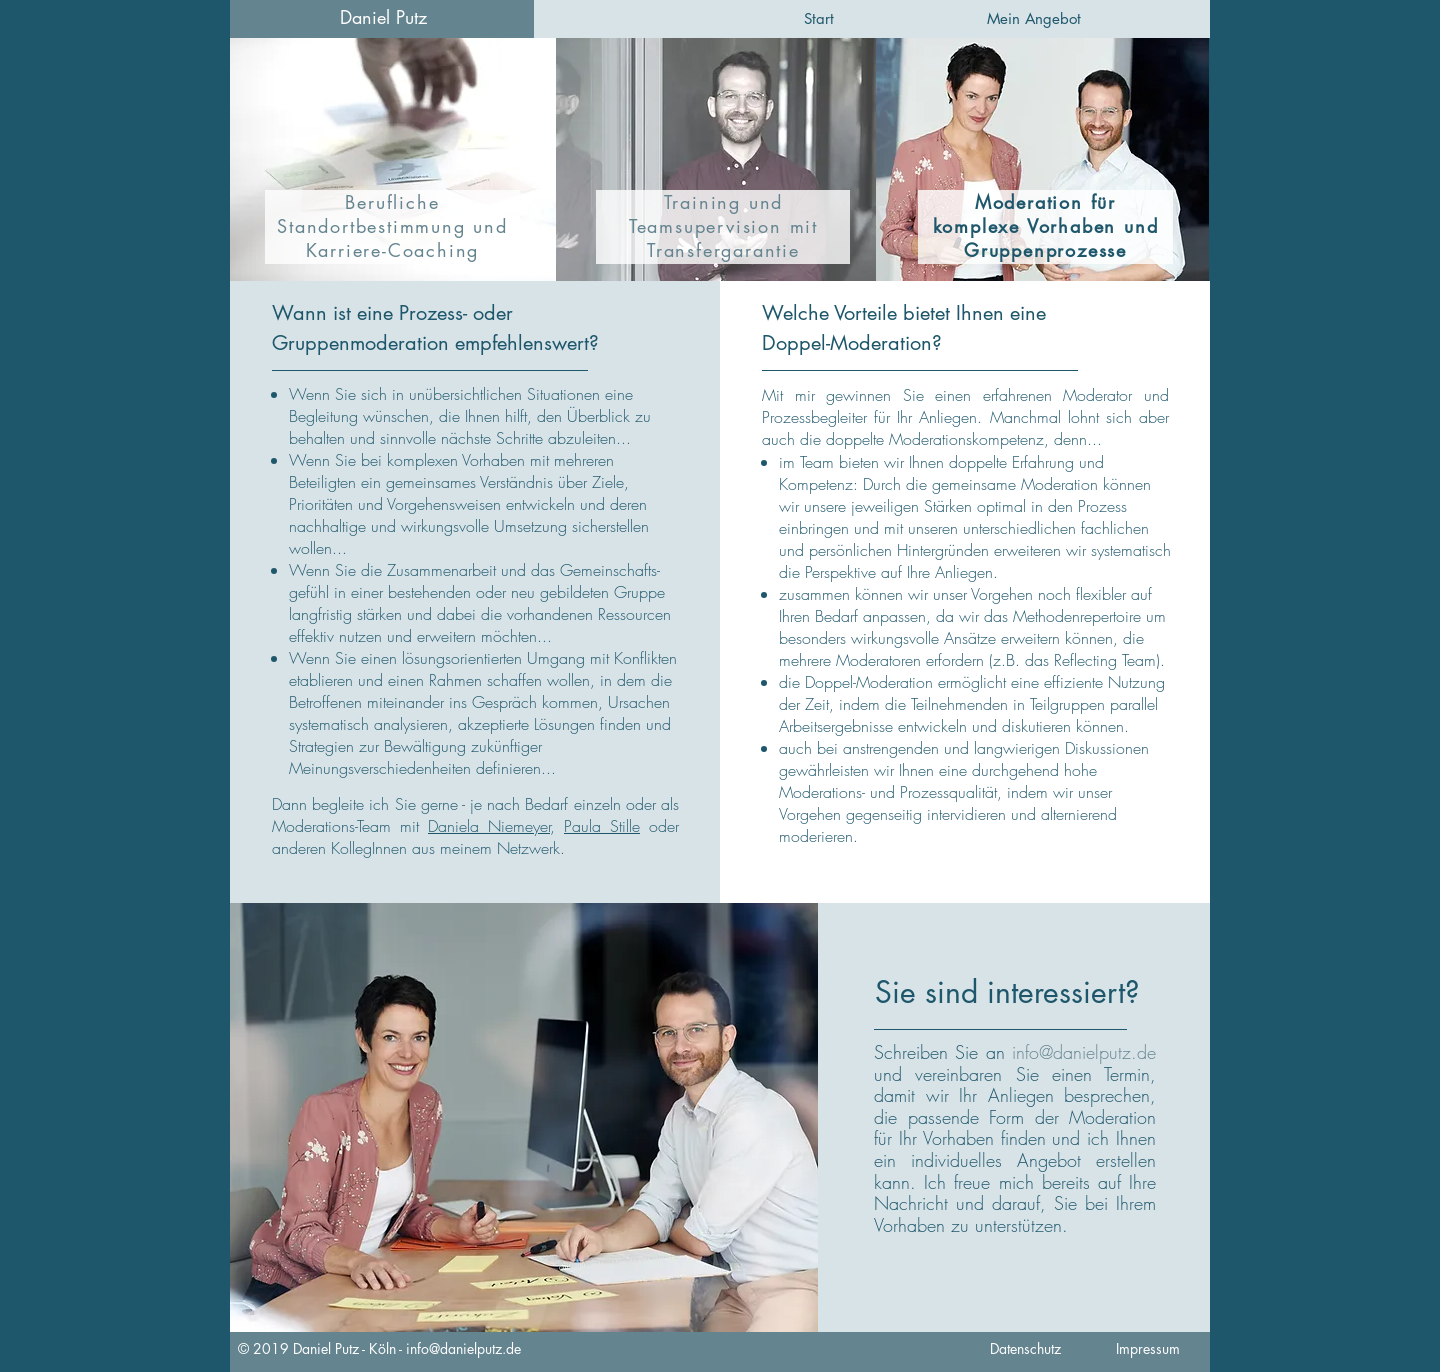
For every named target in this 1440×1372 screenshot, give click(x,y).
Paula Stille (602, 826)
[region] (393, 159)
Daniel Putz (383, 17)
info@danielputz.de (463, 1348)
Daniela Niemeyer (489, 826)
